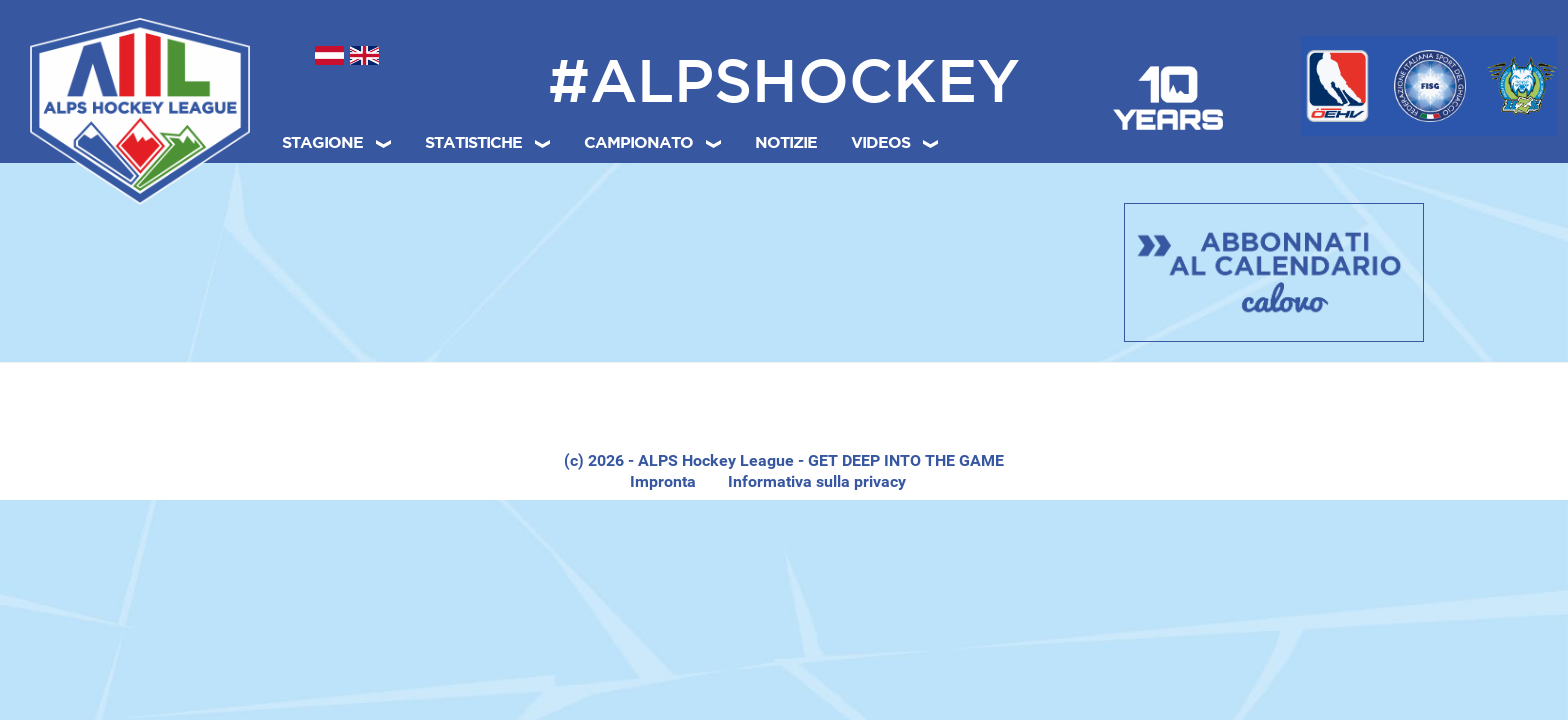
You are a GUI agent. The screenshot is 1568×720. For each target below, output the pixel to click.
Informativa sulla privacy (817, 481)
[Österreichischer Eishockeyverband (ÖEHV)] (1337, 86)
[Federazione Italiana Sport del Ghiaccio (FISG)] (1430, 86)
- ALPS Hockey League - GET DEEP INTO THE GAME (814, 460)
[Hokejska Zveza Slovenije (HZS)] (1522, 86)
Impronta (663, 481)
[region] (784, 411)
